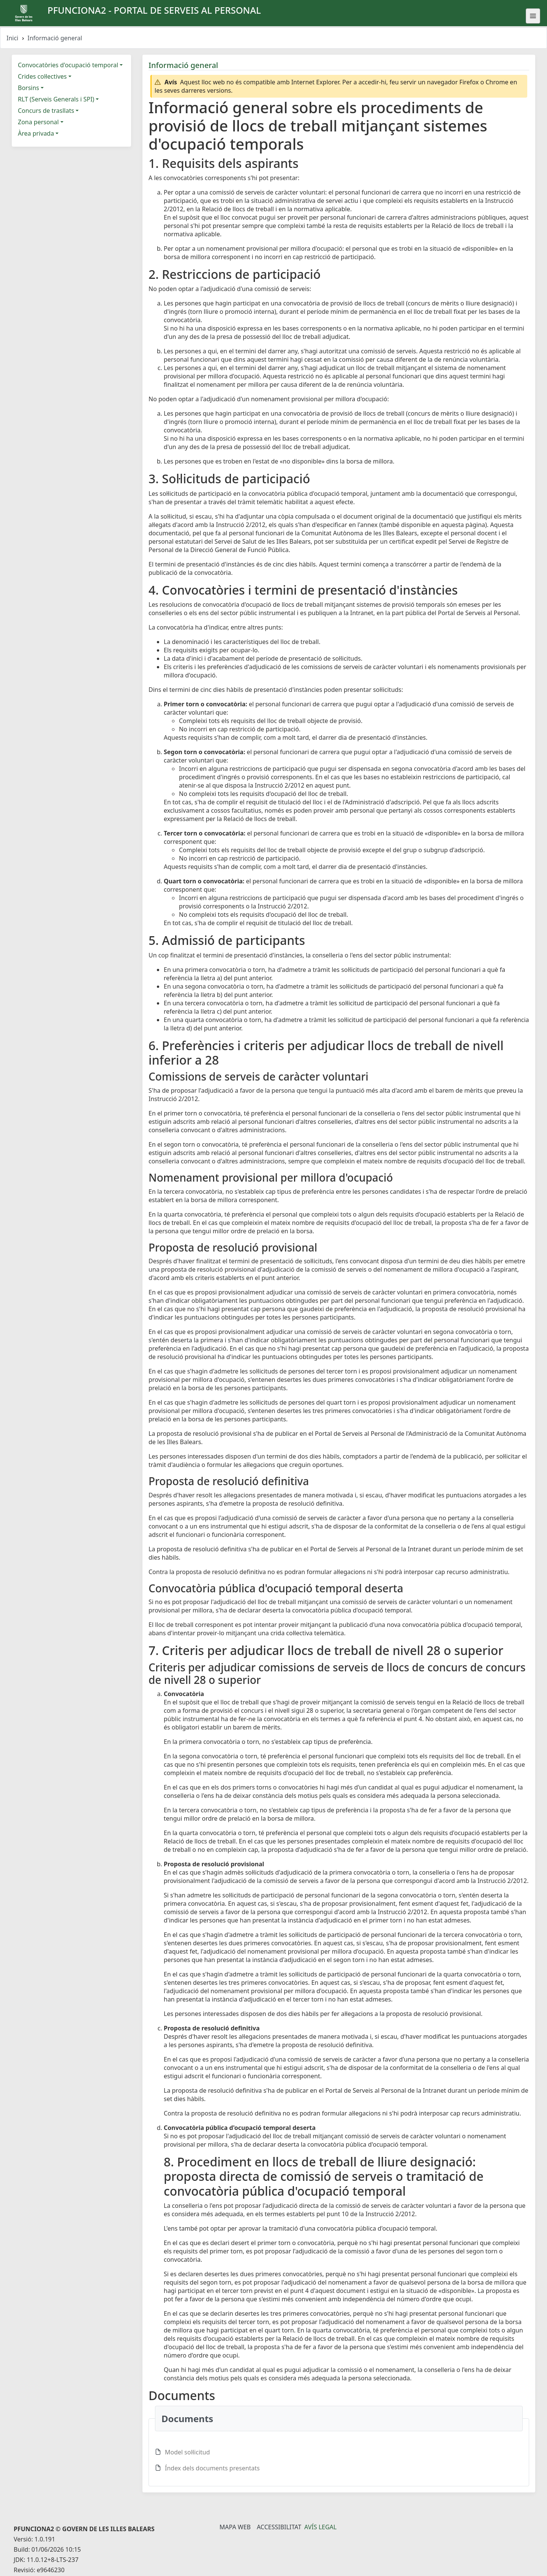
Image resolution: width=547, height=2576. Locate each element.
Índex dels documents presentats (212, 2468)
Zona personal (38, 122)
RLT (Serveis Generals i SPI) (56, 99)
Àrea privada (36, 133)
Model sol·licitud (187, 2452)
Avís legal (320, 2527)
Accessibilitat (279, 2527)
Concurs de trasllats (46, 110)
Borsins (28, 88)
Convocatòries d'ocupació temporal (68, 65)
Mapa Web (235, 2527)
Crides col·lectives (42, 76)
